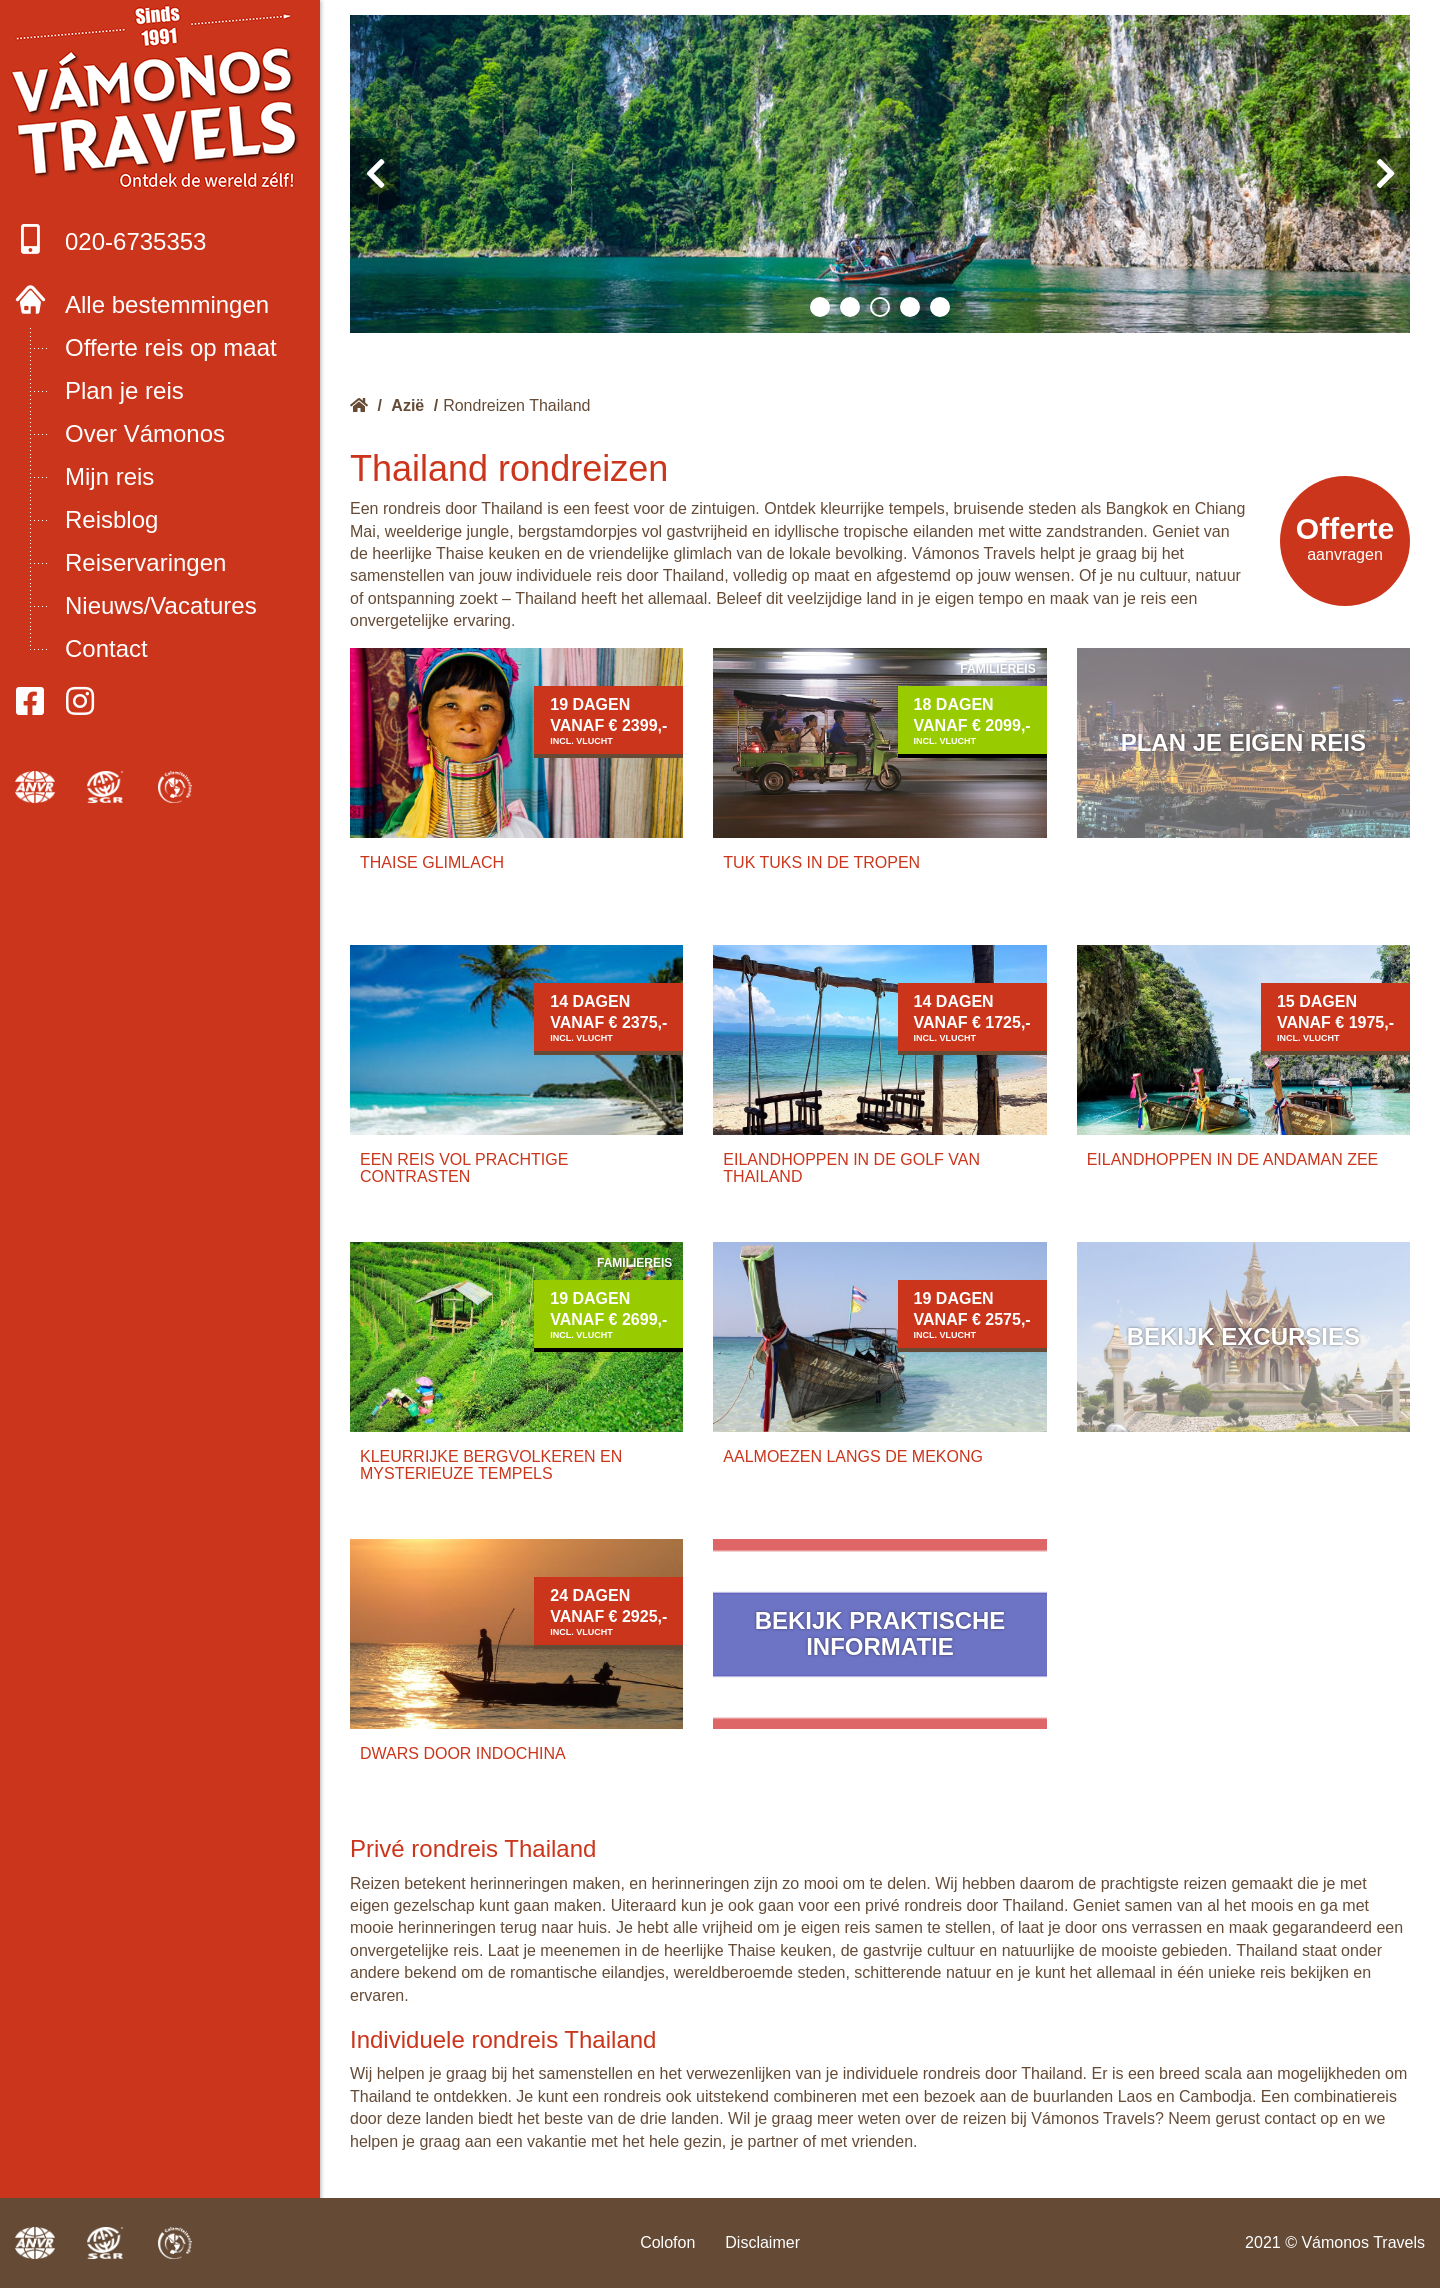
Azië (407, 405)
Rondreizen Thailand (516, 405)
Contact (106, 648)
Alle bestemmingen (167, 304)
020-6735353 (110, 239)
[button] (820, 307)
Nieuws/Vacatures (161, 605)
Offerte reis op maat (171, 347)
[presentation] (375, 174)
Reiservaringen (145, 562)
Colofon (667, 2242)
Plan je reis (124, 390)
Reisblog (111, 519)
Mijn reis (109, 476)
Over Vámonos (145, 433)
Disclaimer (762, 2242)
